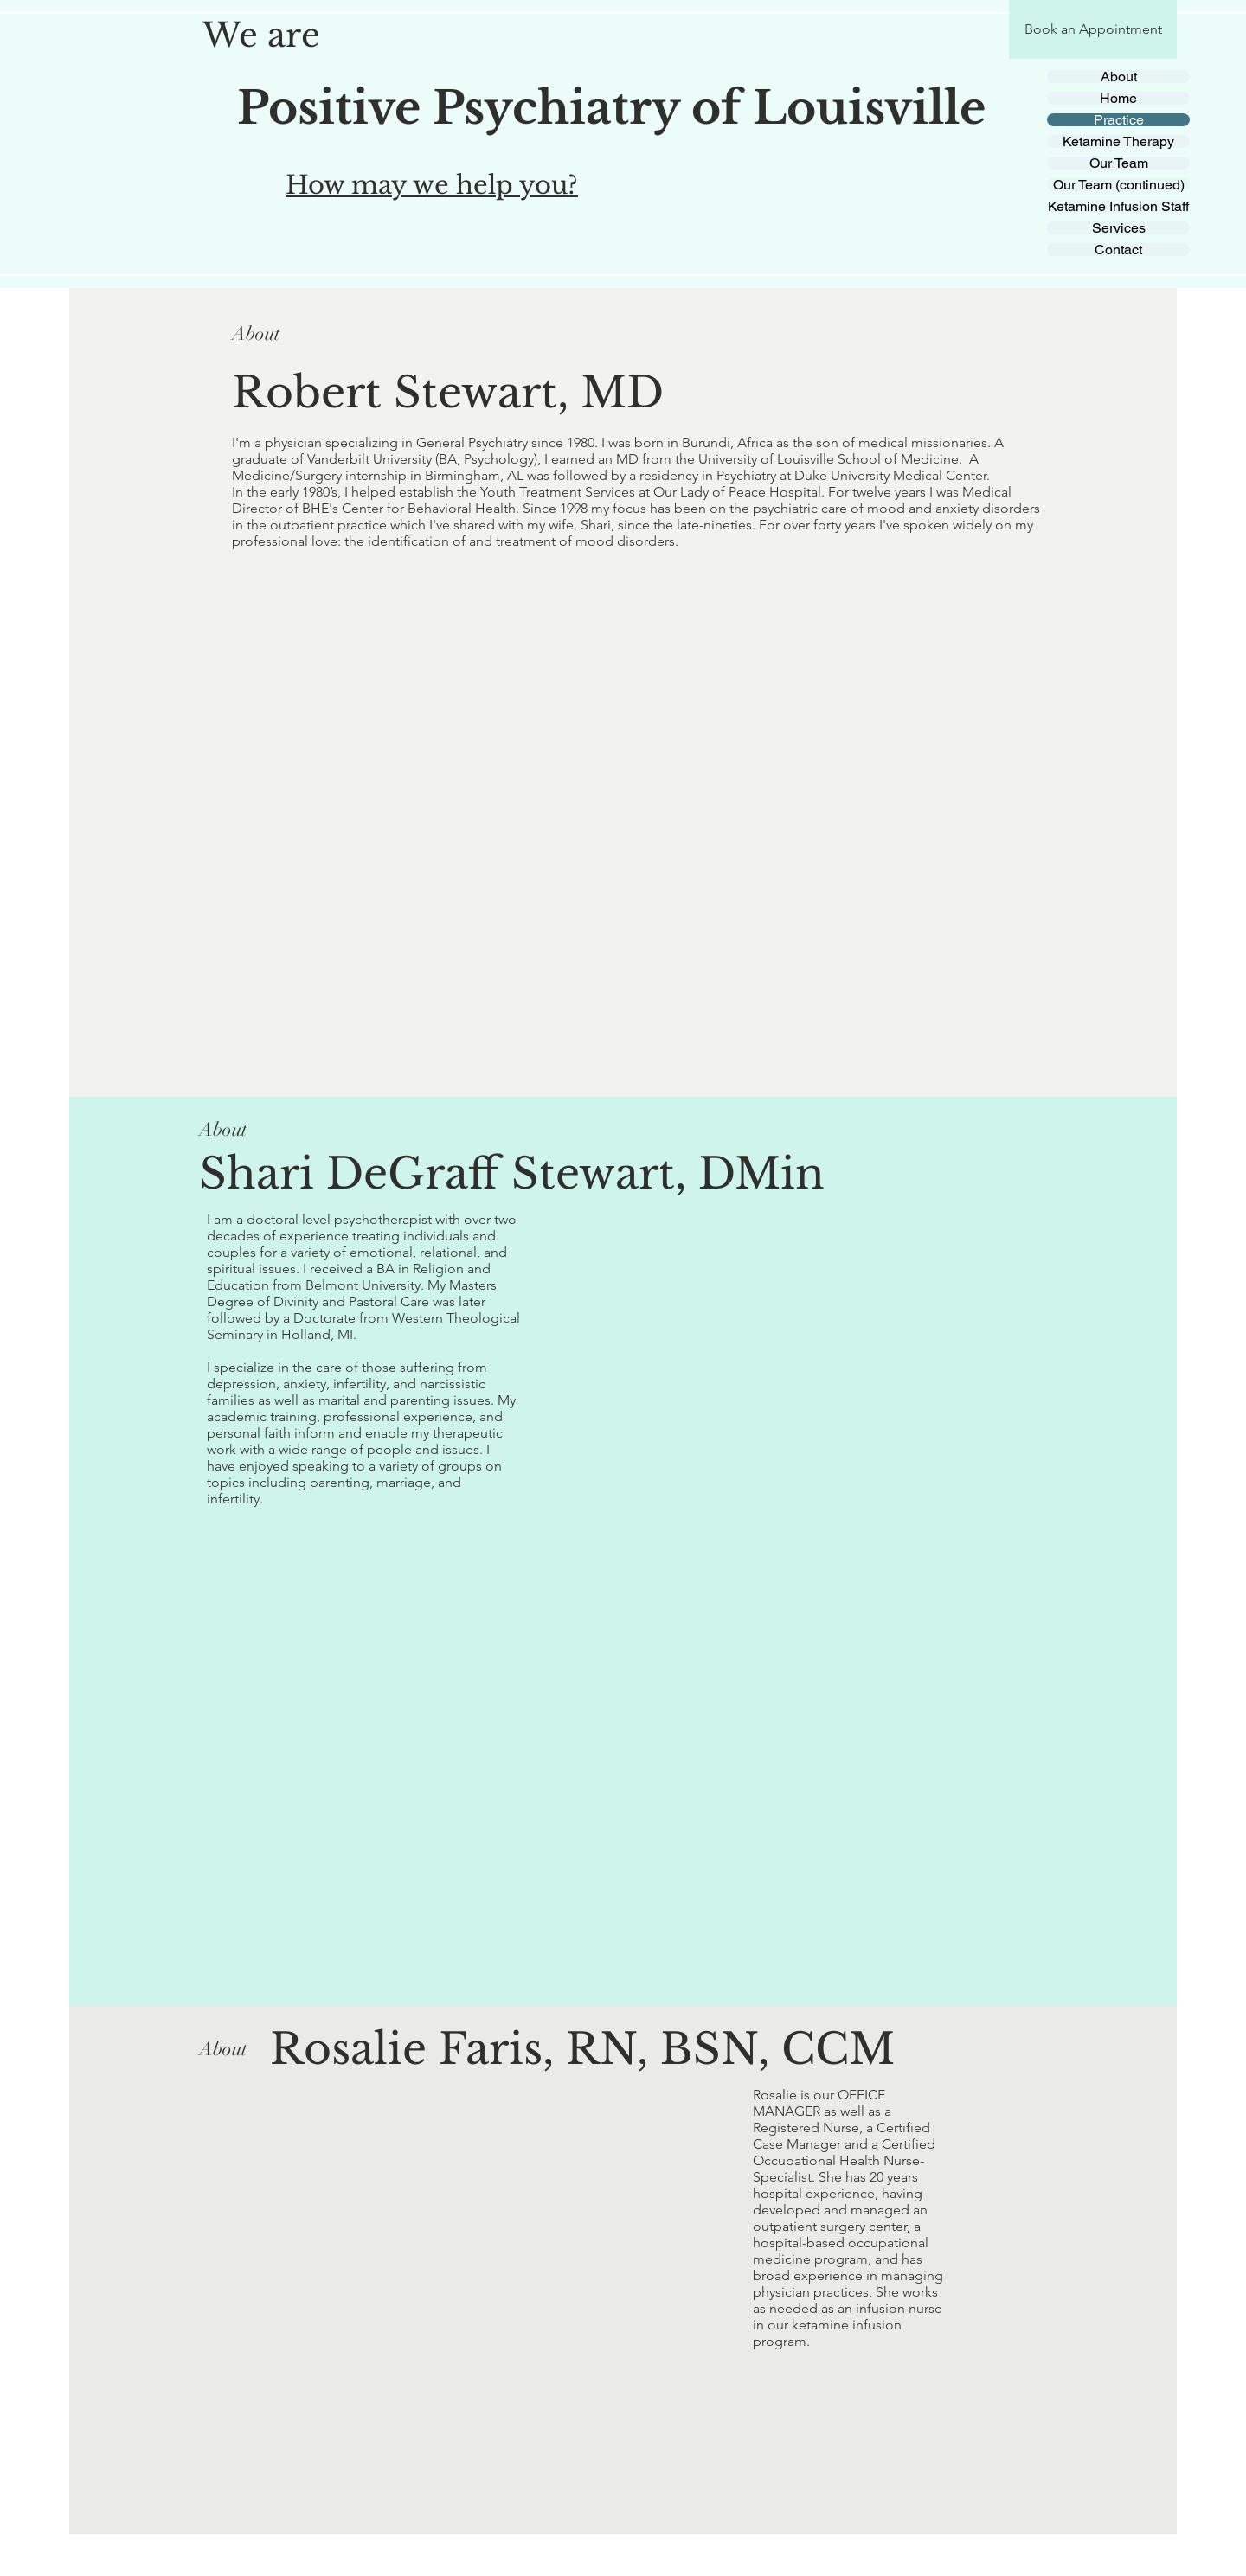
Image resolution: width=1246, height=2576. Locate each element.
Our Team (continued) (1119, 184)
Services (1119, 227)
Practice (1119, 119)
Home (1118, 98)
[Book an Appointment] (1093, 29)
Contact (1118, 249)
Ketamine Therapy (1118, 141)
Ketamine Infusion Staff (1118, 206)
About (1119, 76)
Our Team (1118, 163)
